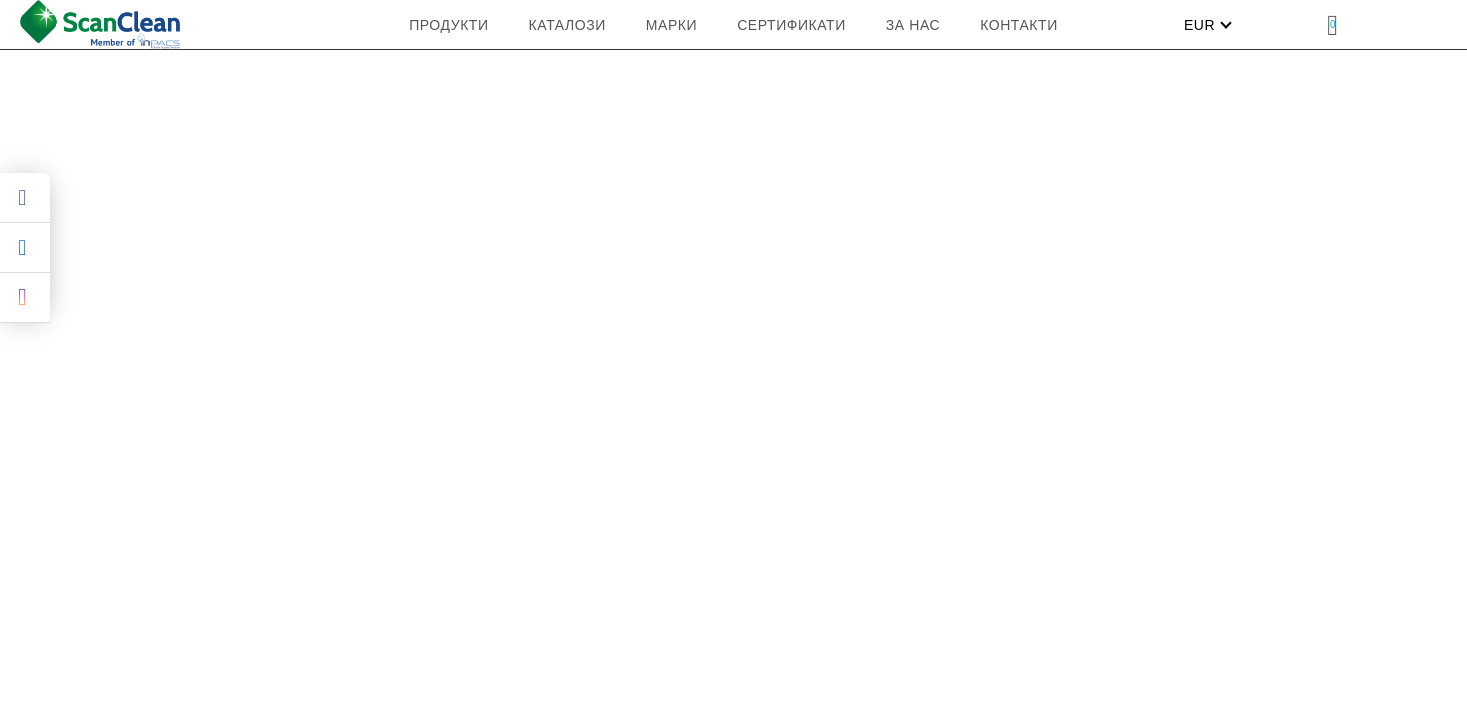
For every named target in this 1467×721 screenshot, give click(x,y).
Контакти (1019, 25)
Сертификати (791, 25)
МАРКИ (671, 25)
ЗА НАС (913, 25)
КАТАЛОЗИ (567, 25)
